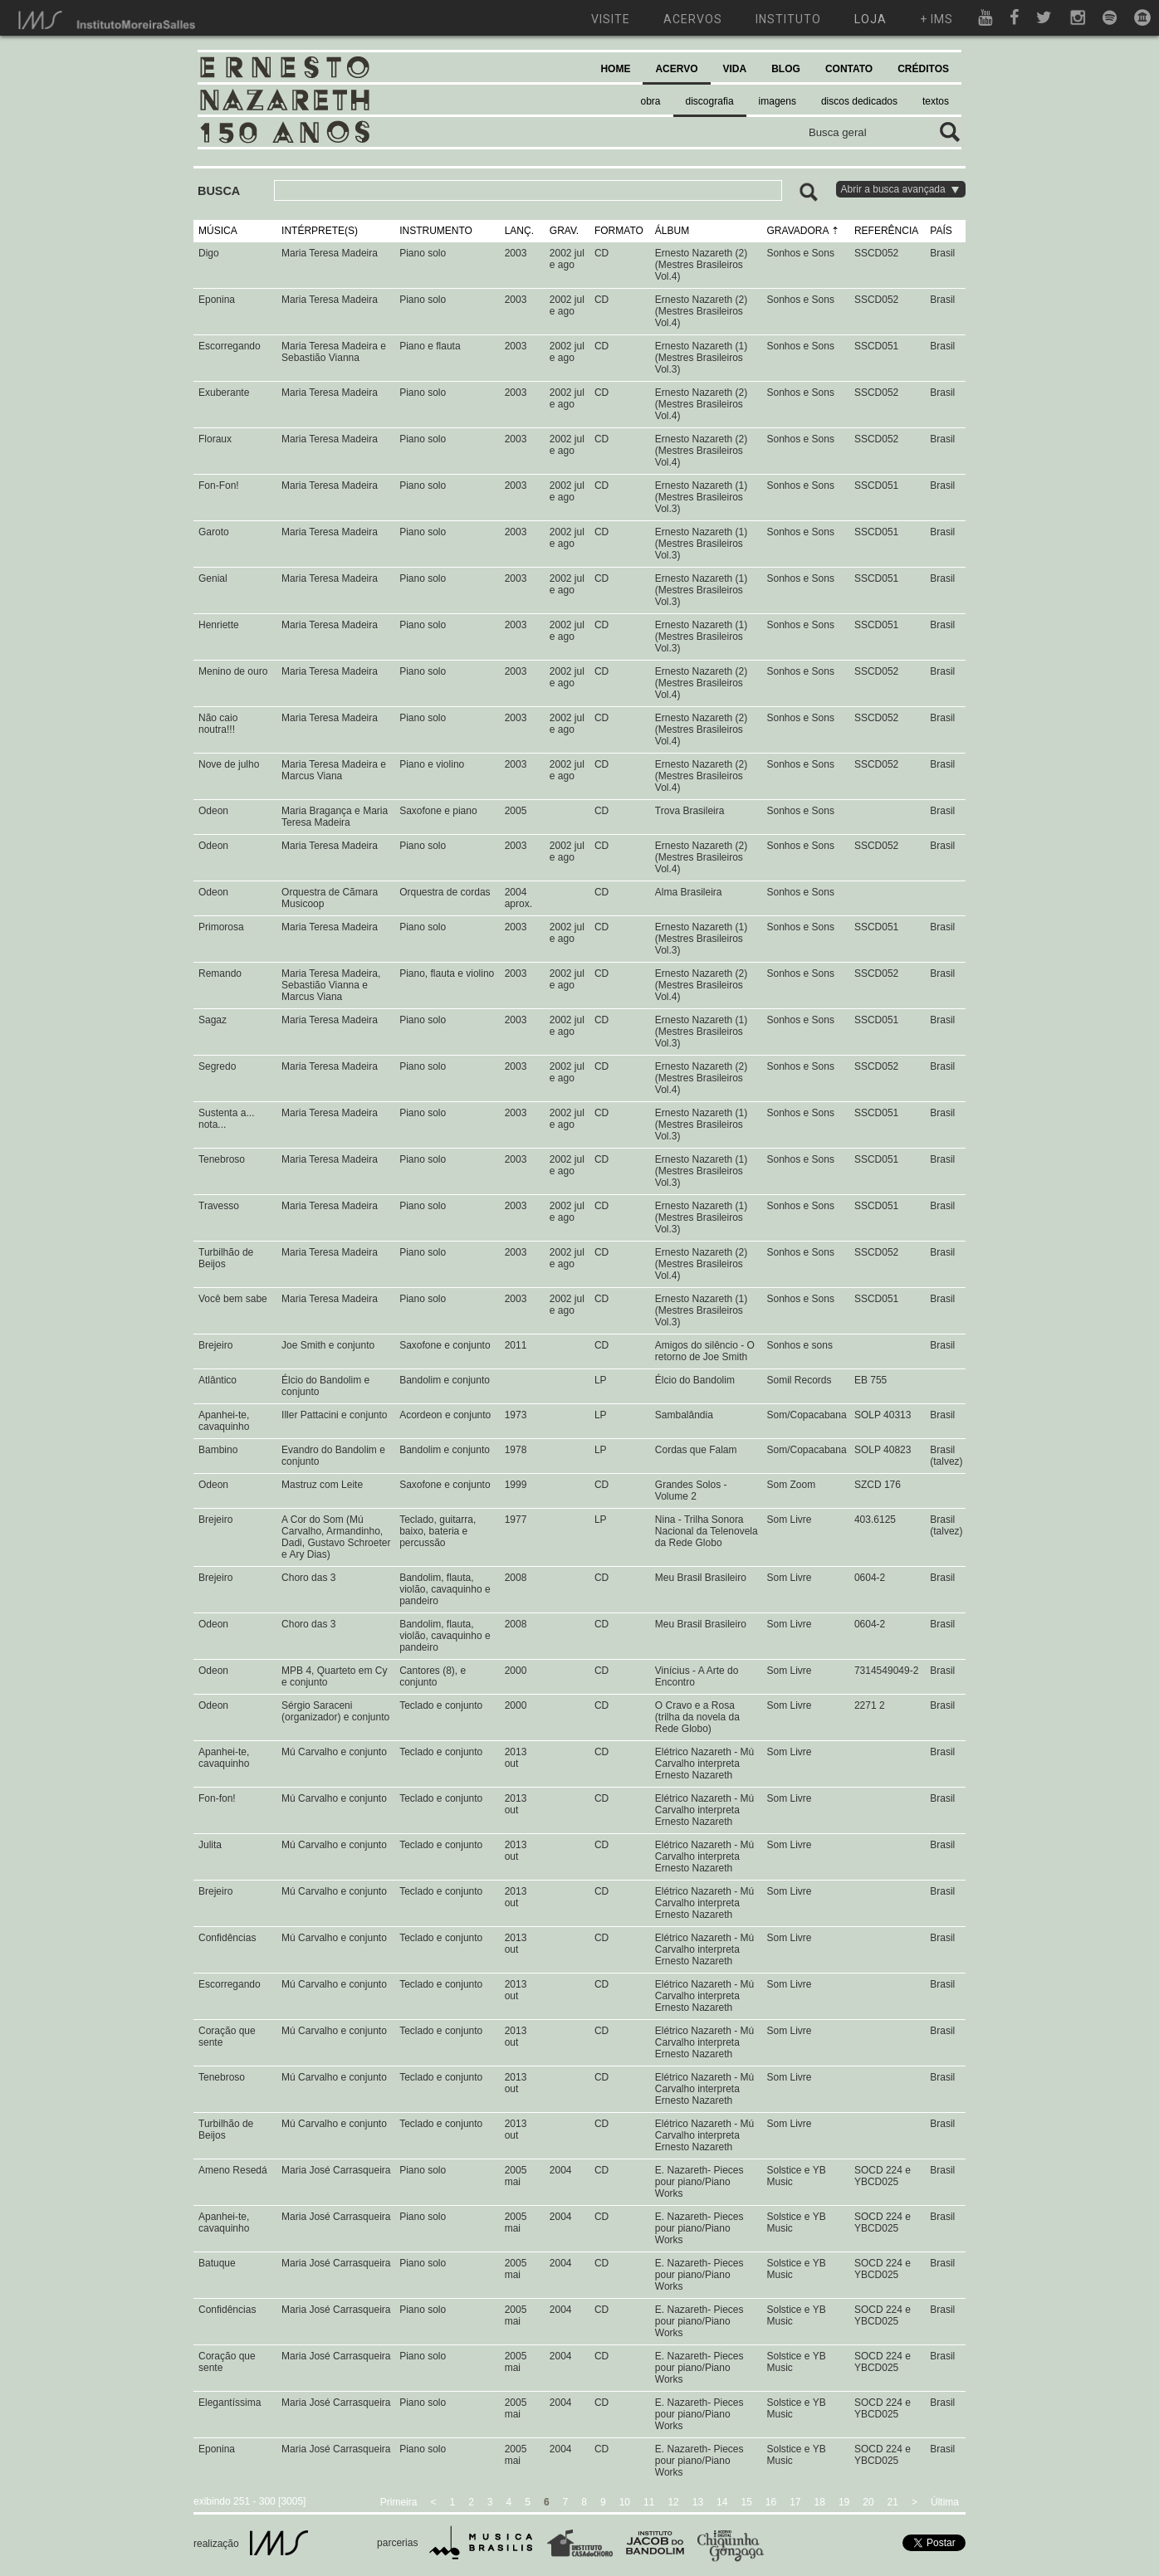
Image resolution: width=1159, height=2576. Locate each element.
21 (893, 2502)
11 (648, 2502)
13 (697, 2502)
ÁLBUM (672, 231)
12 (673, 2502)
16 (770, 2502)
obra (651, 101)
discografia (710, 101)
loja (870, 19)
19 (844, 2502)
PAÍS (940, 231)
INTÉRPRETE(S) (319, 231)
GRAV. (564, 231)
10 (624, 2502)
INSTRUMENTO (435, 231)
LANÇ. (519, 231)
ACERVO (676, 69)
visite (610, 19)
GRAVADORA (798, 231)
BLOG (785, 69)
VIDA (735, 69)
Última (945, 2502)
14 (721, 2502)
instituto (788, 19)
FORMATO (618, 231)
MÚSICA (217, 231)
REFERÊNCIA (886, 231)
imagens (777, 101)
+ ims (936, 19)
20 (868, 2502)
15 (746, 2502)
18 (819, 2502)
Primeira (399, 2502)
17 (795, 2502)
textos (935, 101)
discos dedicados (859, 101)
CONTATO (849, 69)
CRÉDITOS (923, 69)
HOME (615, 69)
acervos (692, 19)
